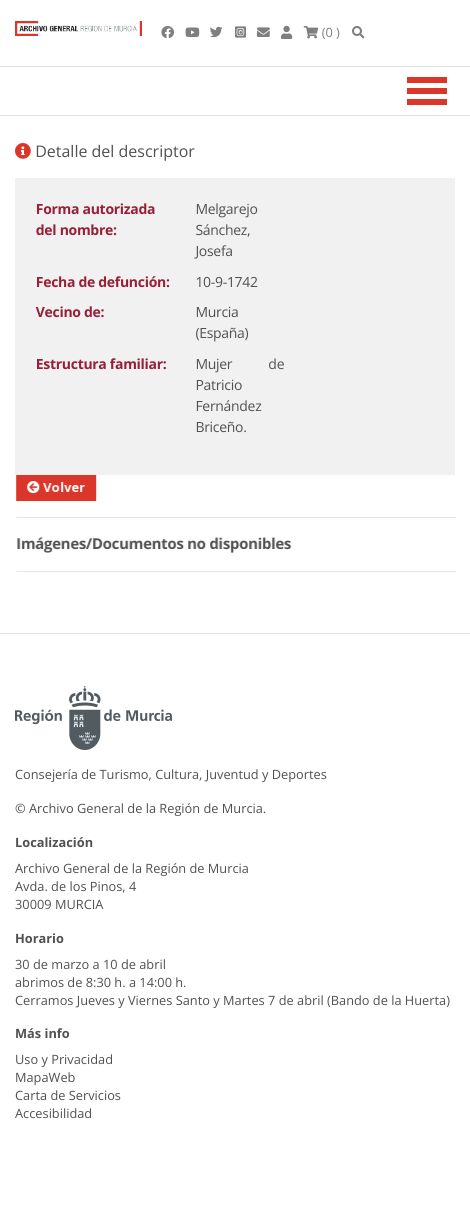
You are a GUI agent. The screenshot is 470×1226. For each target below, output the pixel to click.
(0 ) (322, 32)
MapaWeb (45, 1077)
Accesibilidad (53, 1113)
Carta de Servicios (68, 1095)
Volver (65, 487)
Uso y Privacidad (64, 1059)
